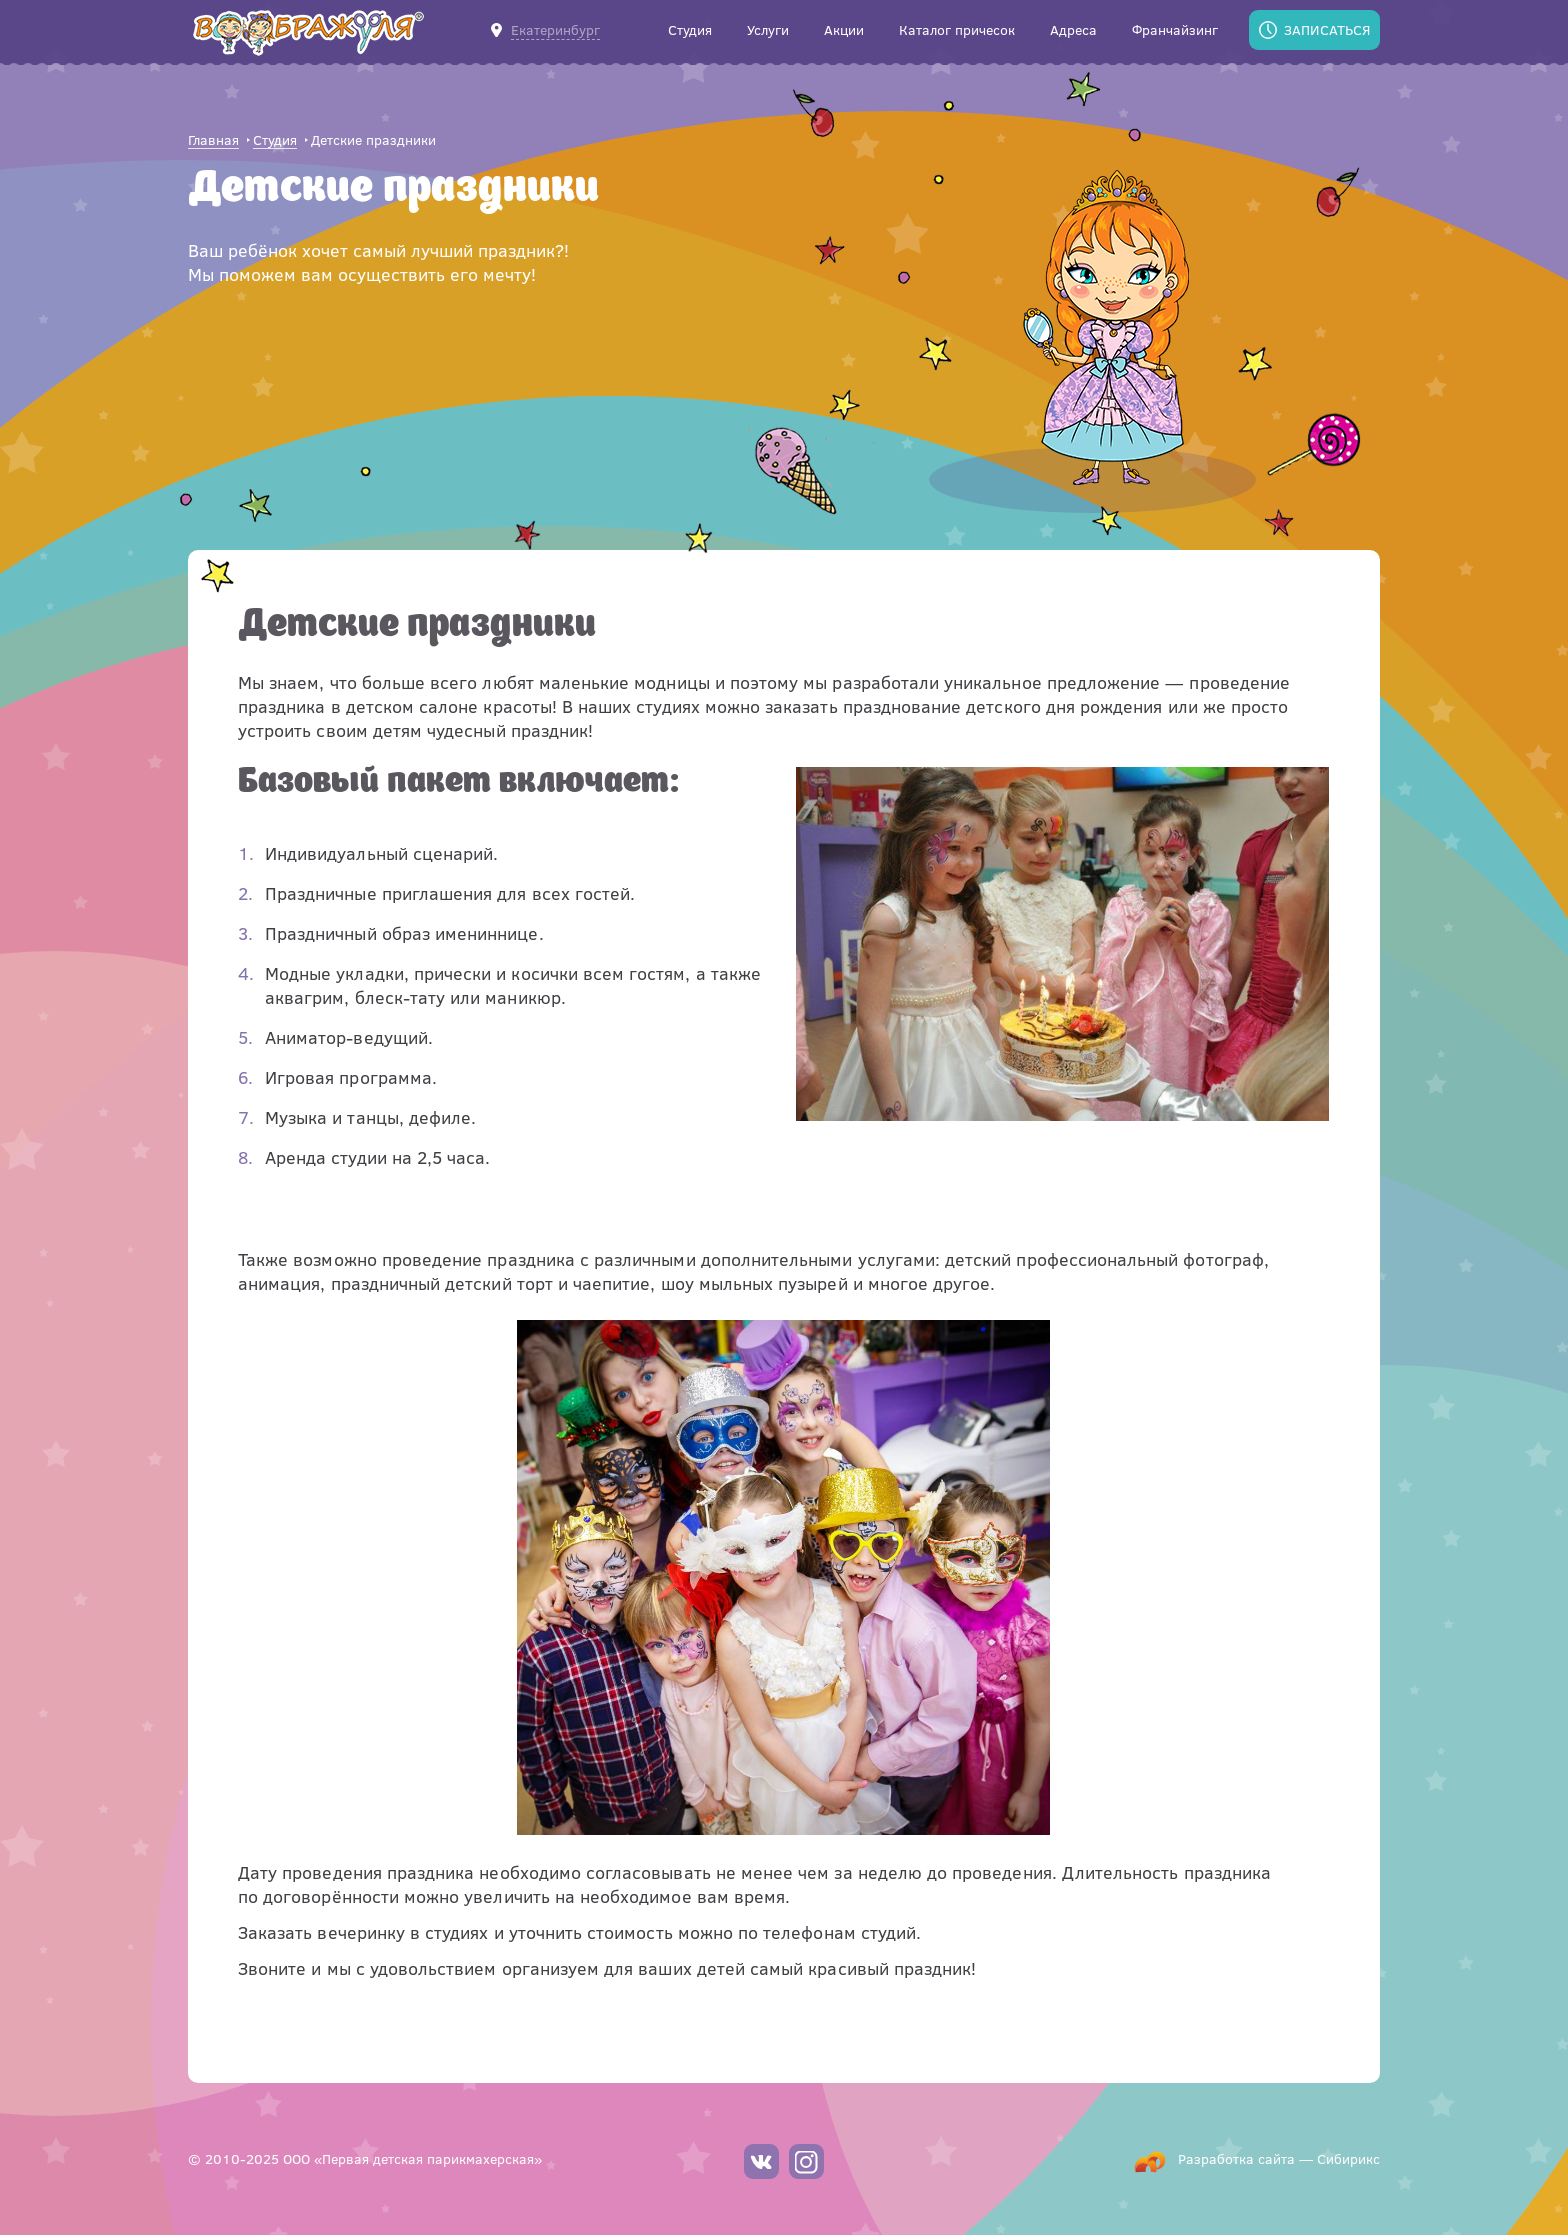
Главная (213, 140)
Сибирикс (1348, 2158)
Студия (275, 140)
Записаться (1327, 29)
